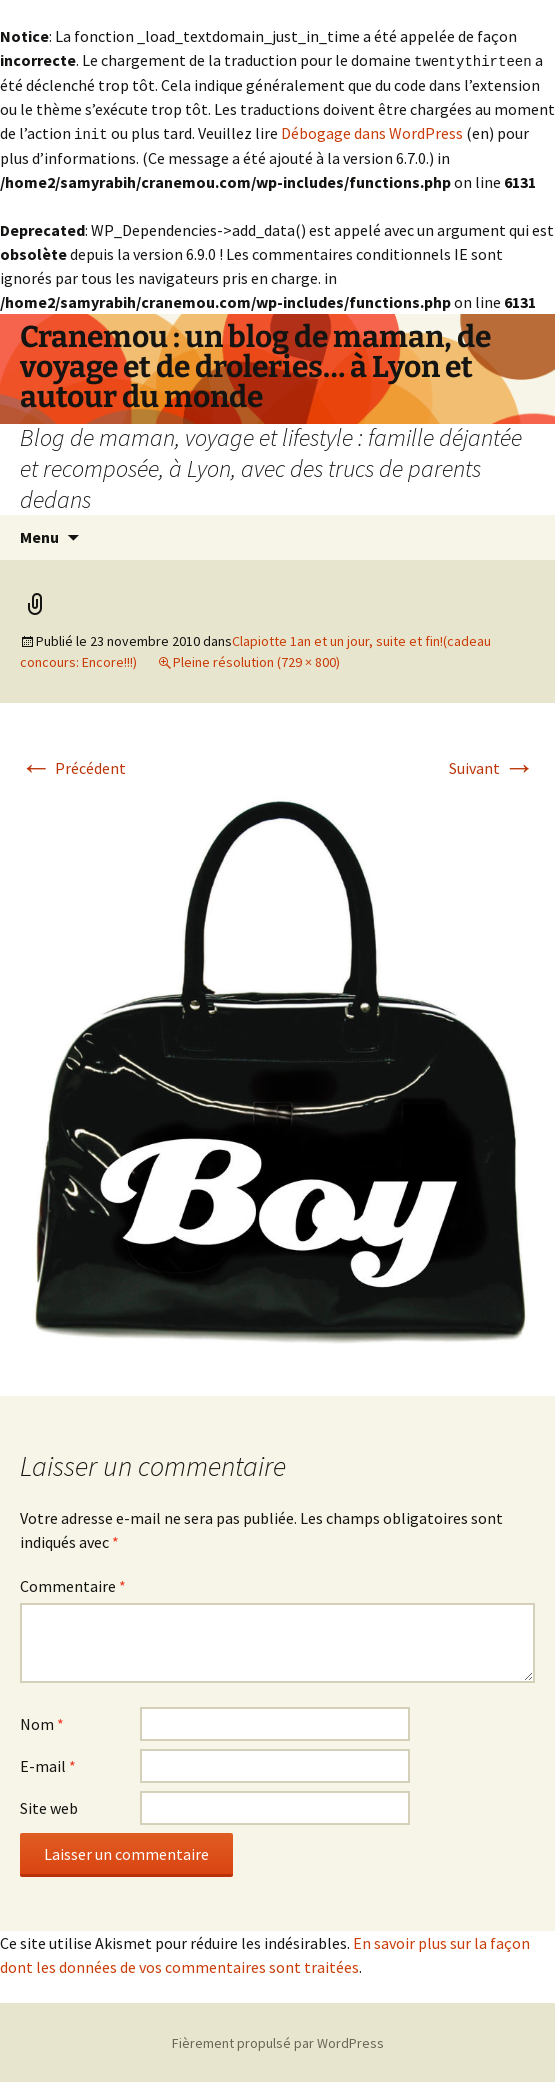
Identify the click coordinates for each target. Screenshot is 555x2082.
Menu (39, 535)
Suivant (492, 766)
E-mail (48, 1764)
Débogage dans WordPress (372, 132)
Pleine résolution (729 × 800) (256, 660)
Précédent (73, 766)
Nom (42, 1722)
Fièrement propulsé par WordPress (278, 2041)
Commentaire (73, 1584)
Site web (49, 1806)
